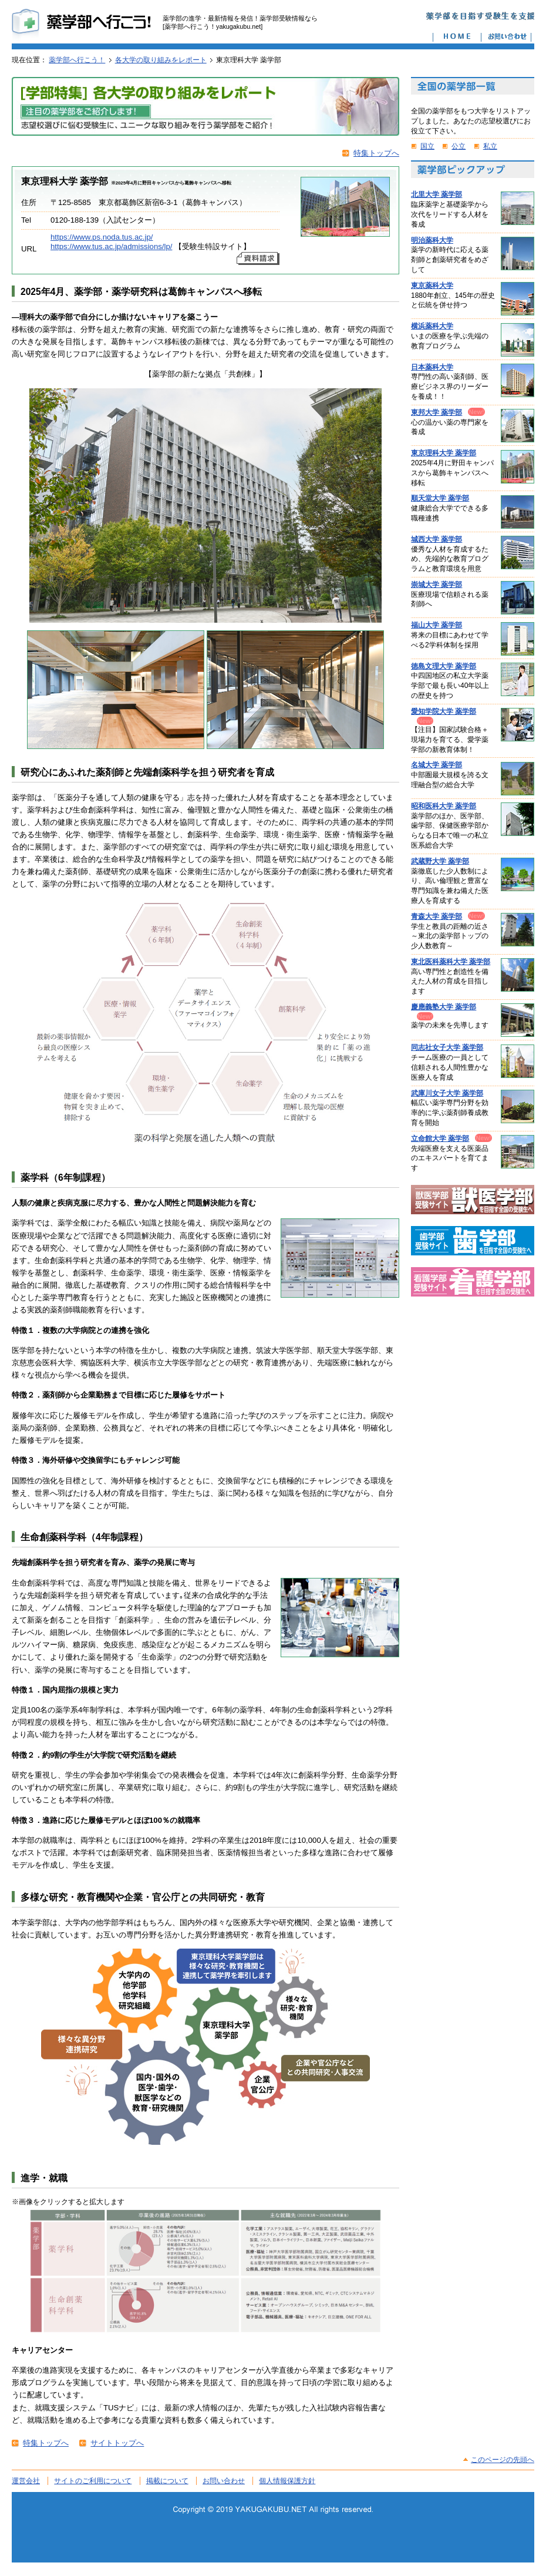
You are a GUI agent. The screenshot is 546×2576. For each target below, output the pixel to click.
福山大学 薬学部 (436, 625)
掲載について (167, 2481)
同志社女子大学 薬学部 (447, 1047)
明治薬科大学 (432, 240)
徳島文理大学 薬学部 (443, 666)
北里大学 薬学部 (436, 194)
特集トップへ (376, 153)
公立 (458, 146)
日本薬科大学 (432, 367)
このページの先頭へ (502, 2460)
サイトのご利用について (93, 2481)
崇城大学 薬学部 (436, 584)
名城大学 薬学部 (436, 765)
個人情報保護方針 (287, 2481)
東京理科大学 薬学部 (443, 453)
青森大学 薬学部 (436, 916)
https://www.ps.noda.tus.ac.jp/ (101, 237)
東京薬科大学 (432, 285)
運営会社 (26, 2481)
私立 (490, 146)
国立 (427, 146)
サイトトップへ (117, 2443)
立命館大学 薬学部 (440, 1138)
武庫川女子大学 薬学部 (447, 1093)
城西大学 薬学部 (436, 539)
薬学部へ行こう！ (77, 60)
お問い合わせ (224, 2481)
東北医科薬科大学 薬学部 (450, 962)
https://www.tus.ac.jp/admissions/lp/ (111, 246)
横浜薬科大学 (432, 326)
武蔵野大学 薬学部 (440, 861)
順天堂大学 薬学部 (440, 498)
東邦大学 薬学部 (436, 412)
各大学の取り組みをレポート (161, 60)
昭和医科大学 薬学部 (443, 806)
